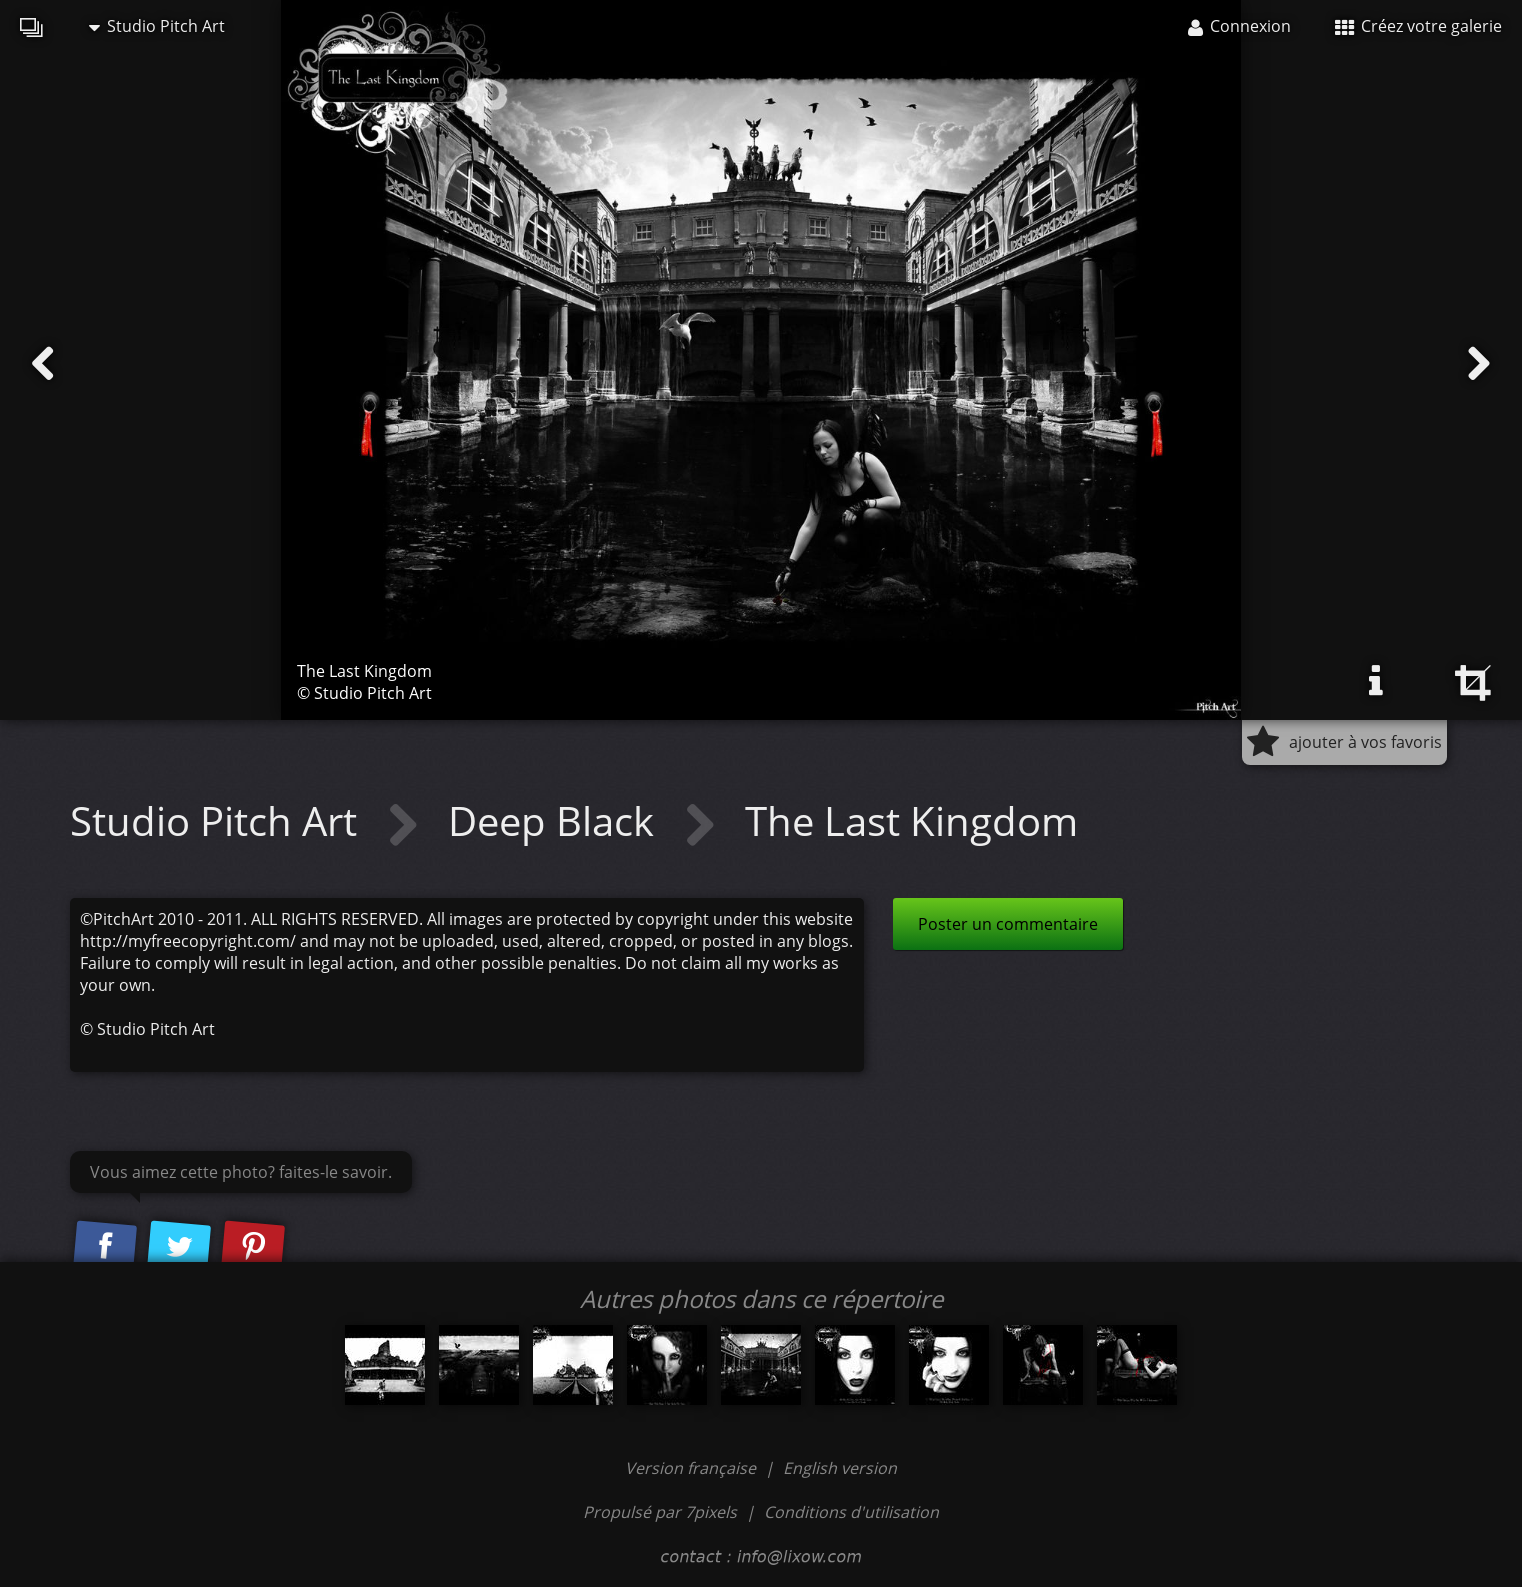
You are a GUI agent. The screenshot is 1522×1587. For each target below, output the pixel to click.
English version (840, 1468)
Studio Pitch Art (157, 26)
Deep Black (556, 820)
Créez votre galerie (1418, 26)
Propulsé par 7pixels (660, 1512)
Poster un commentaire (1008, 924)
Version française (692, 1468)
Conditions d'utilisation (851, 1512)
